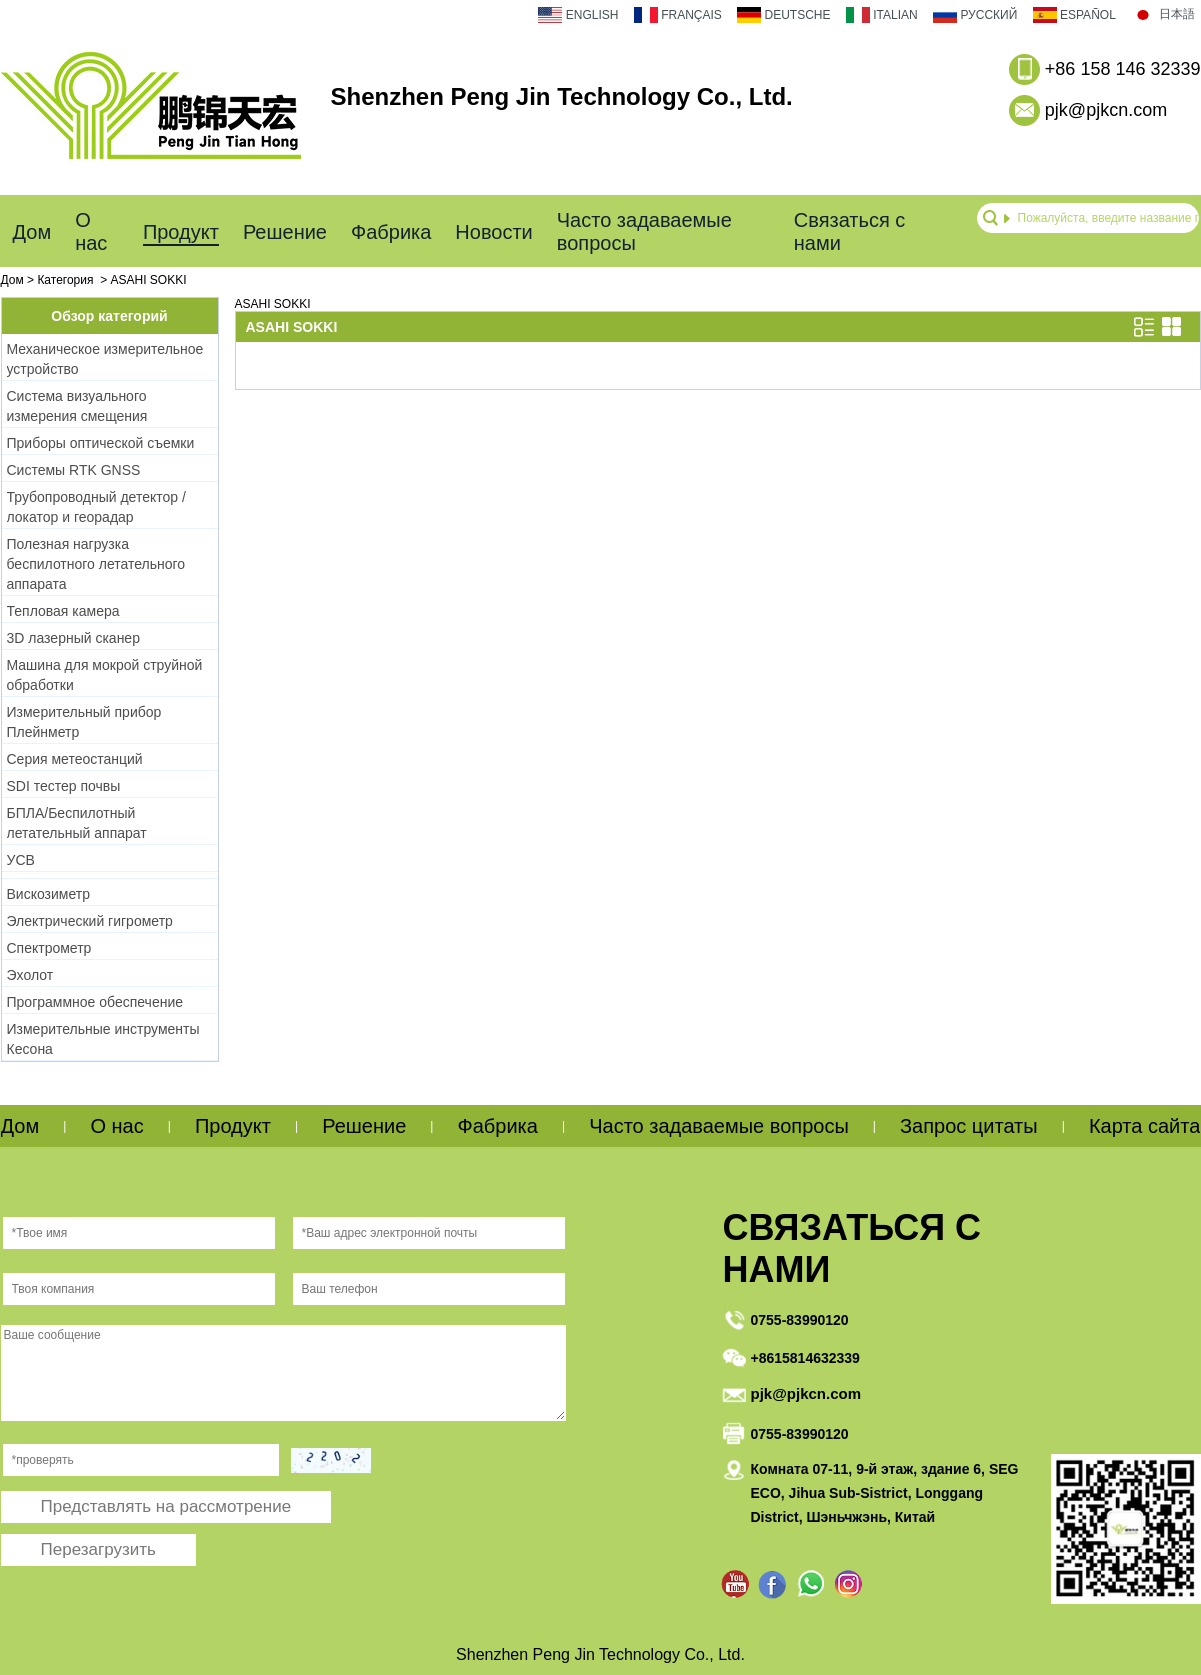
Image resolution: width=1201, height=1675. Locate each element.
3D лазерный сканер (73, 638)
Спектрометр (49, 948)
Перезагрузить (98, 1549)
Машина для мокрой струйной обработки (105, 675)
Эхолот (30, 975)
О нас (91, 231)
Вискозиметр (48, 894)
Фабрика (391, 232)
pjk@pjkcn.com (1106, 110)
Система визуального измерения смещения (77, 406)
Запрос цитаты (969, 1126)
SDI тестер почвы (64, 786)
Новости (493, 232)
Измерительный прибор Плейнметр (84, 722)
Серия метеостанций (75, 759)
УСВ (21, 860)
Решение (285, 232)
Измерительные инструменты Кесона (103, 1039)
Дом (32, 232)
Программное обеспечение (95, 1002)
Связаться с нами (850, 231)
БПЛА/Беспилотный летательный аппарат (77, 823)
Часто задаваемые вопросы (644, 231)
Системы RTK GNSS (74, 470)
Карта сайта (1144, 1126)
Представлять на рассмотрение (166, 1506)
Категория (65, 280)
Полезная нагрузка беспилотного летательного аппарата (96, 564)
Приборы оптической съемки (101, 443)
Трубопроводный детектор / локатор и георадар (96, 507)
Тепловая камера (63, 611)
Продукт (181, 232)
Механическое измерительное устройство (105, 359)
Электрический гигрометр (90, 921)
